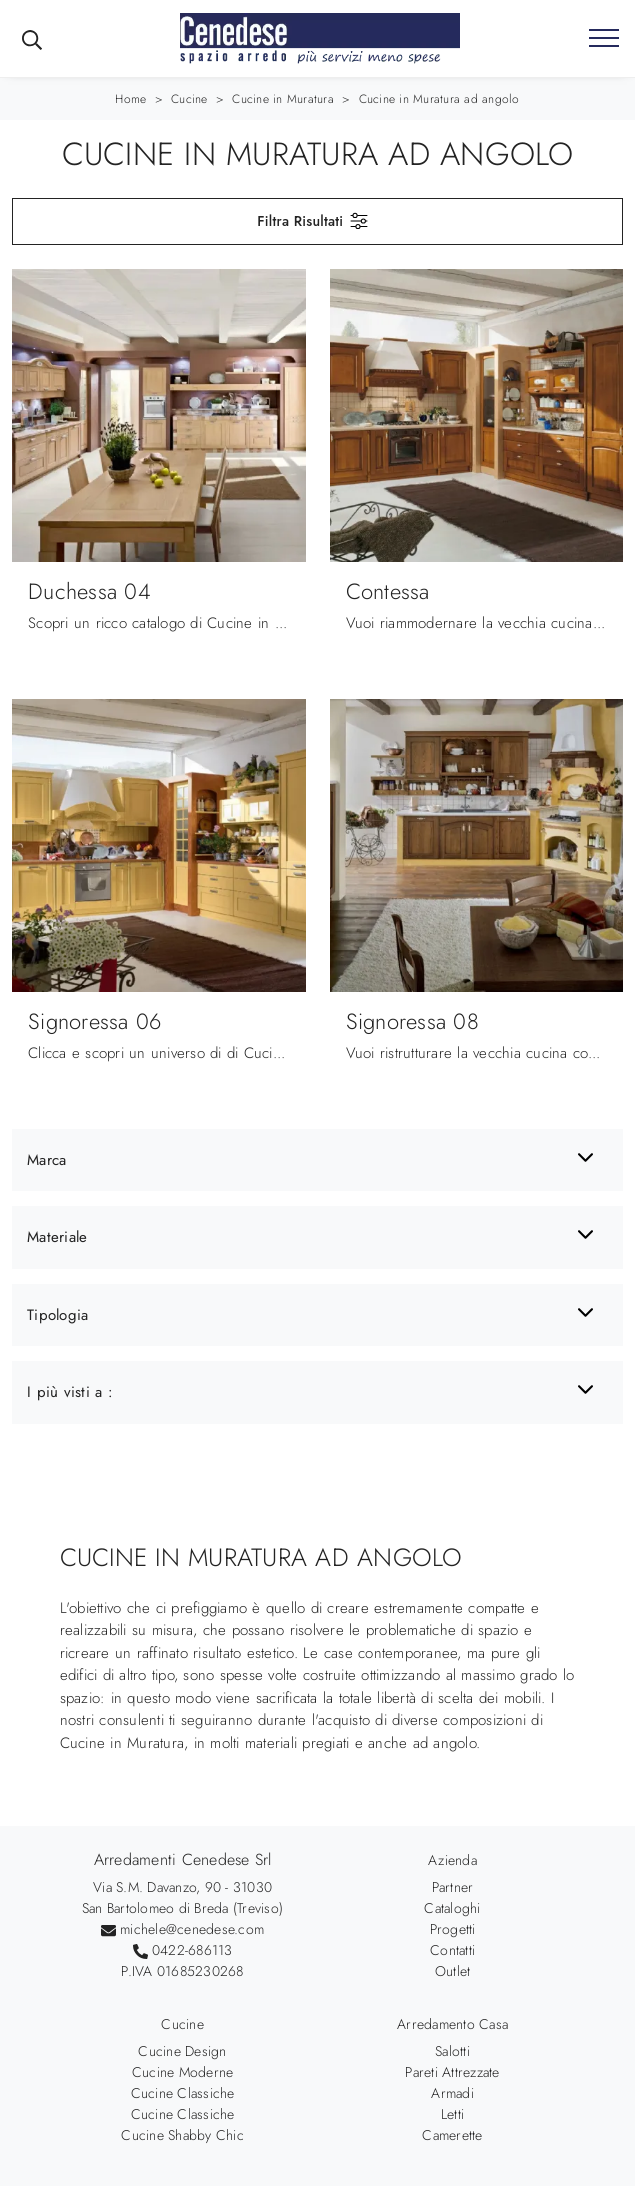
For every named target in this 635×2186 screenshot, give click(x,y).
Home (130, 99)
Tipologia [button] (57, 1315)
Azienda (452, 1860)
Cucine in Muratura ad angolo (439, 99)
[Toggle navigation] (604, 39)
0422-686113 (192, 1950)
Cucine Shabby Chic (182, 2135)
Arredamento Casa (452, 2024)
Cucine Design (182, 2051)
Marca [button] (46, 1160)
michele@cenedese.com (192, 1929)
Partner (453, 1887)
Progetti (453, 1929)
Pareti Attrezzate (452, 2072)
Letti (452, 2114)
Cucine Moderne (183, 2072)
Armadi (452, 2093)
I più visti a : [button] (70, 1392)
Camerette (452, 2135)
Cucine (189, 99)
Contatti (452, 1950)
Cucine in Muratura (283, 99)
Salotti (452, 2051)
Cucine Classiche (183, 2093)
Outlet (453, 1971)
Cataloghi (452, 1908)
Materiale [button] (57, 1237)
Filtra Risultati (313, 221)
